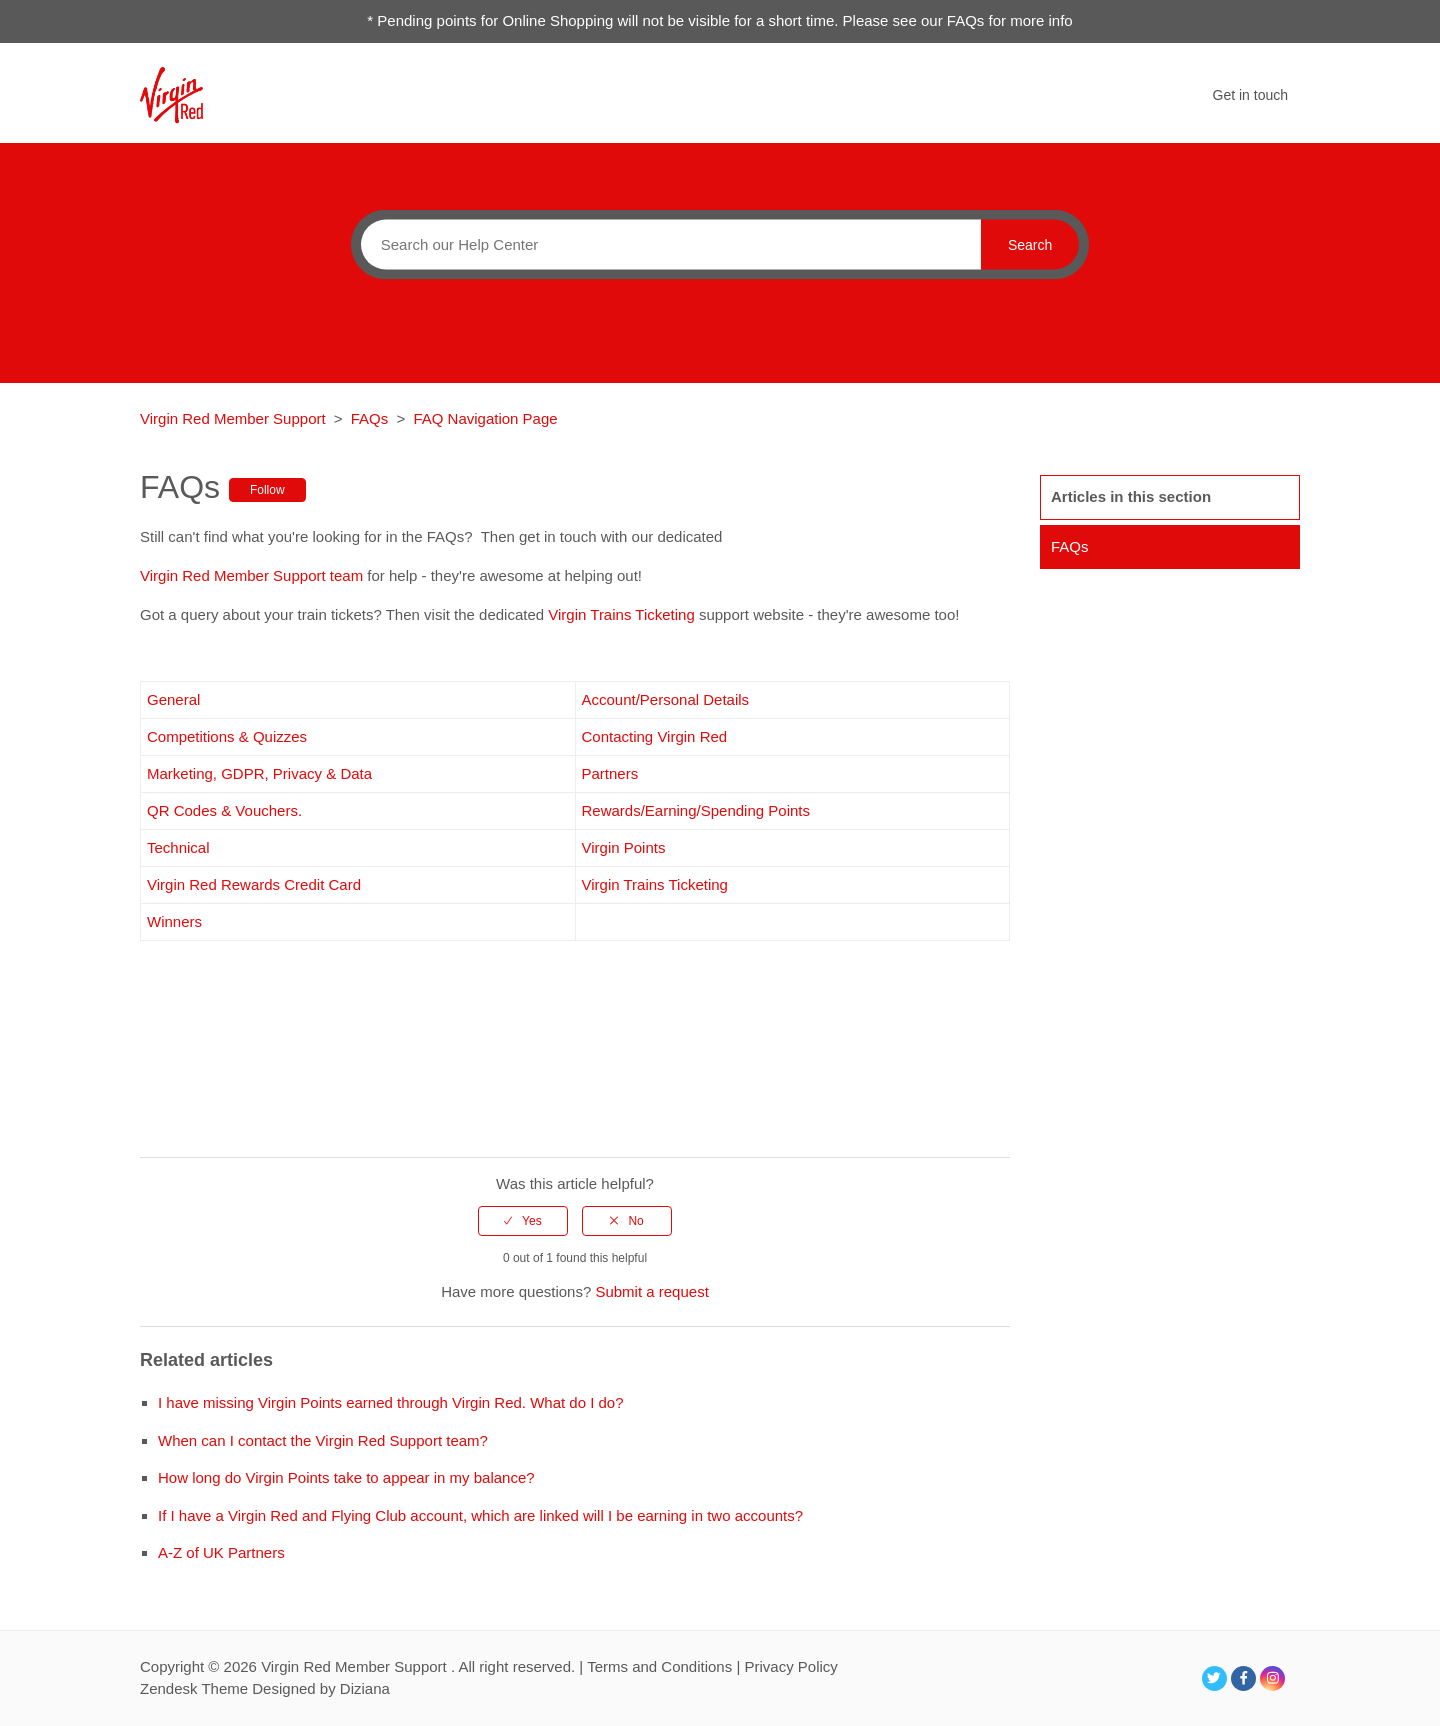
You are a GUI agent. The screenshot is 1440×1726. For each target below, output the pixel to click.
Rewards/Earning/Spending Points (696, 810)
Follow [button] (267, 490)
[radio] (523, 1221)
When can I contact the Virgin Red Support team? (323, 1440)
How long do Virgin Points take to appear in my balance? (346, 1477)
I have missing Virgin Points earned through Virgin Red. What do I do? (391, 1402)
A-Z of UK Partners (221, 1552)
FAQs (370, 418)
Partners (610, 773)
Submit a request (651, 1291)
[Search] (666, 244)
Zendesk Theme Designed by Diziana (265, 1688)
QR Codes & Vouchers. (224, 810)
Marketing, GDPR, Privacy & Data (261, 773)
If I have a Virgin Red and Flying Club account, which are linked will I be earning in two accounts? (480, 1515)
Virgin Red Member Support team (253, 575)
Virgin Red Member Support (235, 418)
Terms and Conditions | (665, 1666)
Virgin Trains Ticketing (621, 614)
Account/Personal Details (666, 699)
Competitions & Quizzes (227, 736)
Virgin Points (624, 847)
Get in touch (1251, 95)
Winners (174, 921)
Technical (178, 847)
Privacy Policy (790, 1666)
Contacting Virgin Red (655, 736)
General (176, 699)
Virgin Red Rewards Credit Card (254, 884)
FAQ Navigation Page (485, 418)
